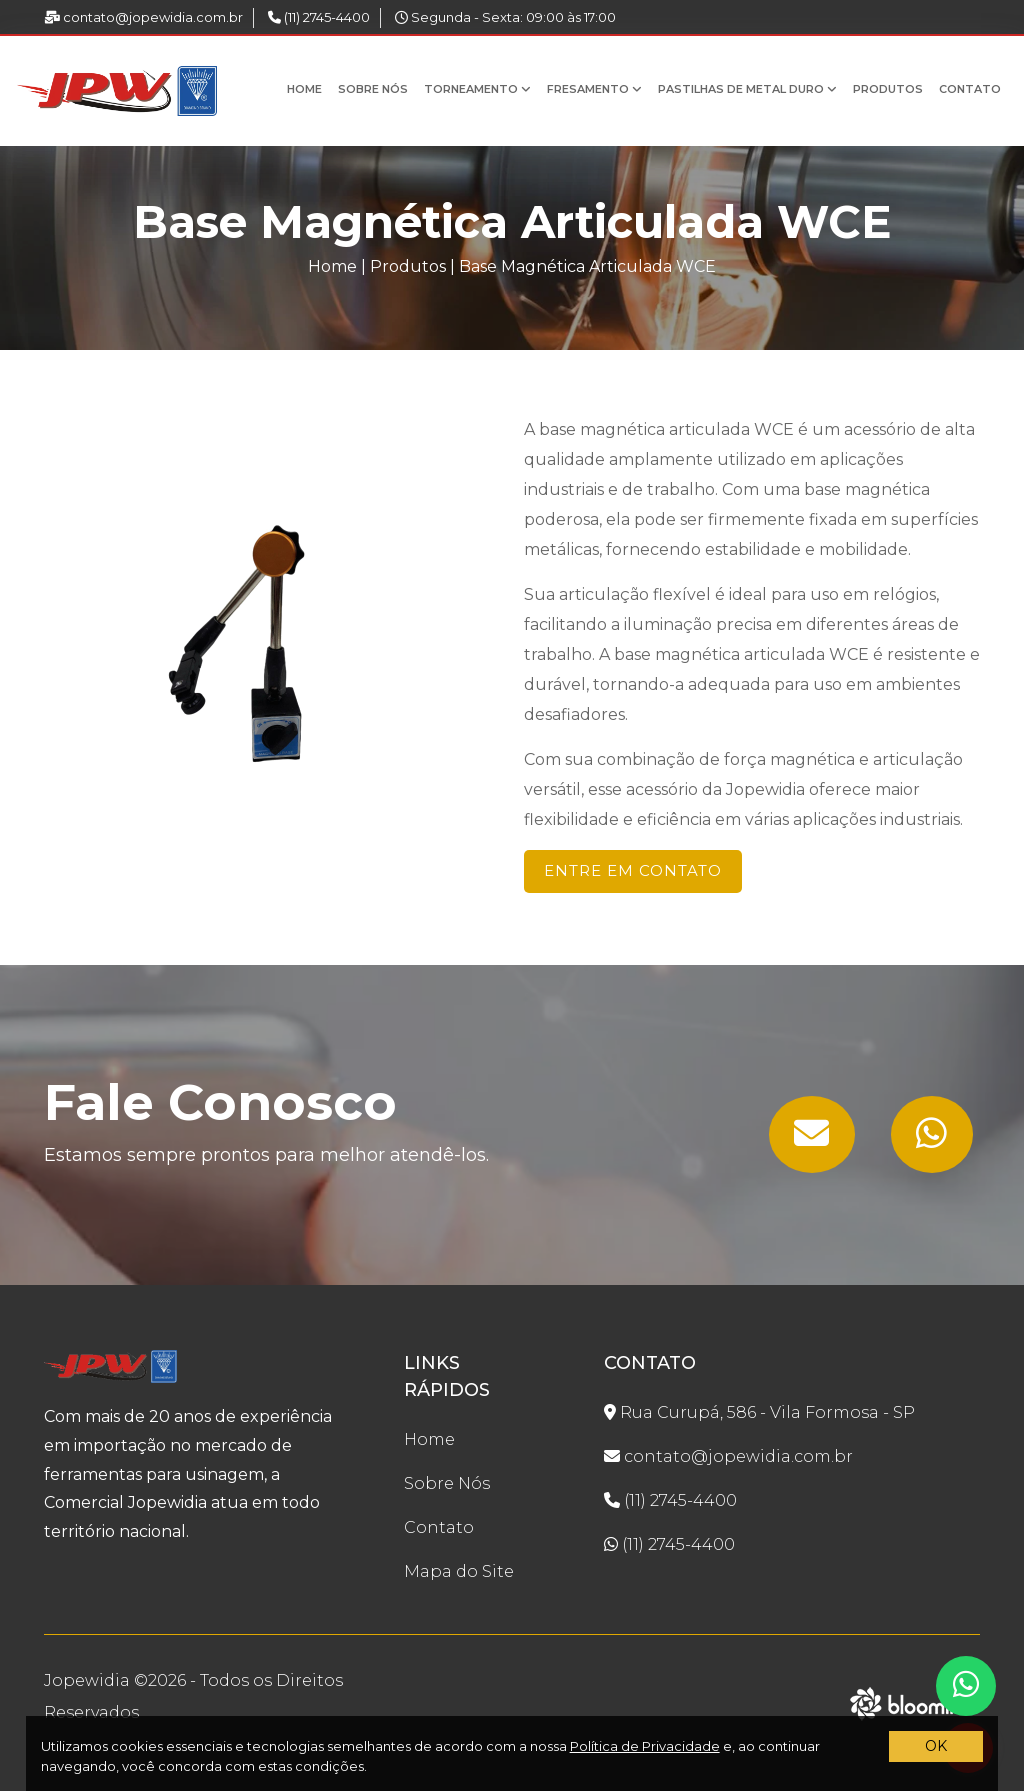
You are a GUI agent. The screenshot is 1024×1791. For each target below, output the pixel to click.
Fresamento (594, 89)
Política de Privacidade (645, 1746)
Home (304, 89)
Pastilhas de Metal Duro (747, 89)
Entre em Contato (633, 870)
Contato (970, 89)
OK (936, 1746)
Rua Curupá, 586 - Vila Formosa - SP (759, 1412)
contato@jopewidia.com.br (143, 17)
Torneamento (477, 89)
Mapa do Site (459, 1571)
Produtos (888, 89)
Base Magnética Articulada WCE (587, 266)
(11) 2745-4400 (319, 17)
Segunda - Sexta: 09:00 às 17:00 (505, 17)
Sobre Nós (373, 89)
